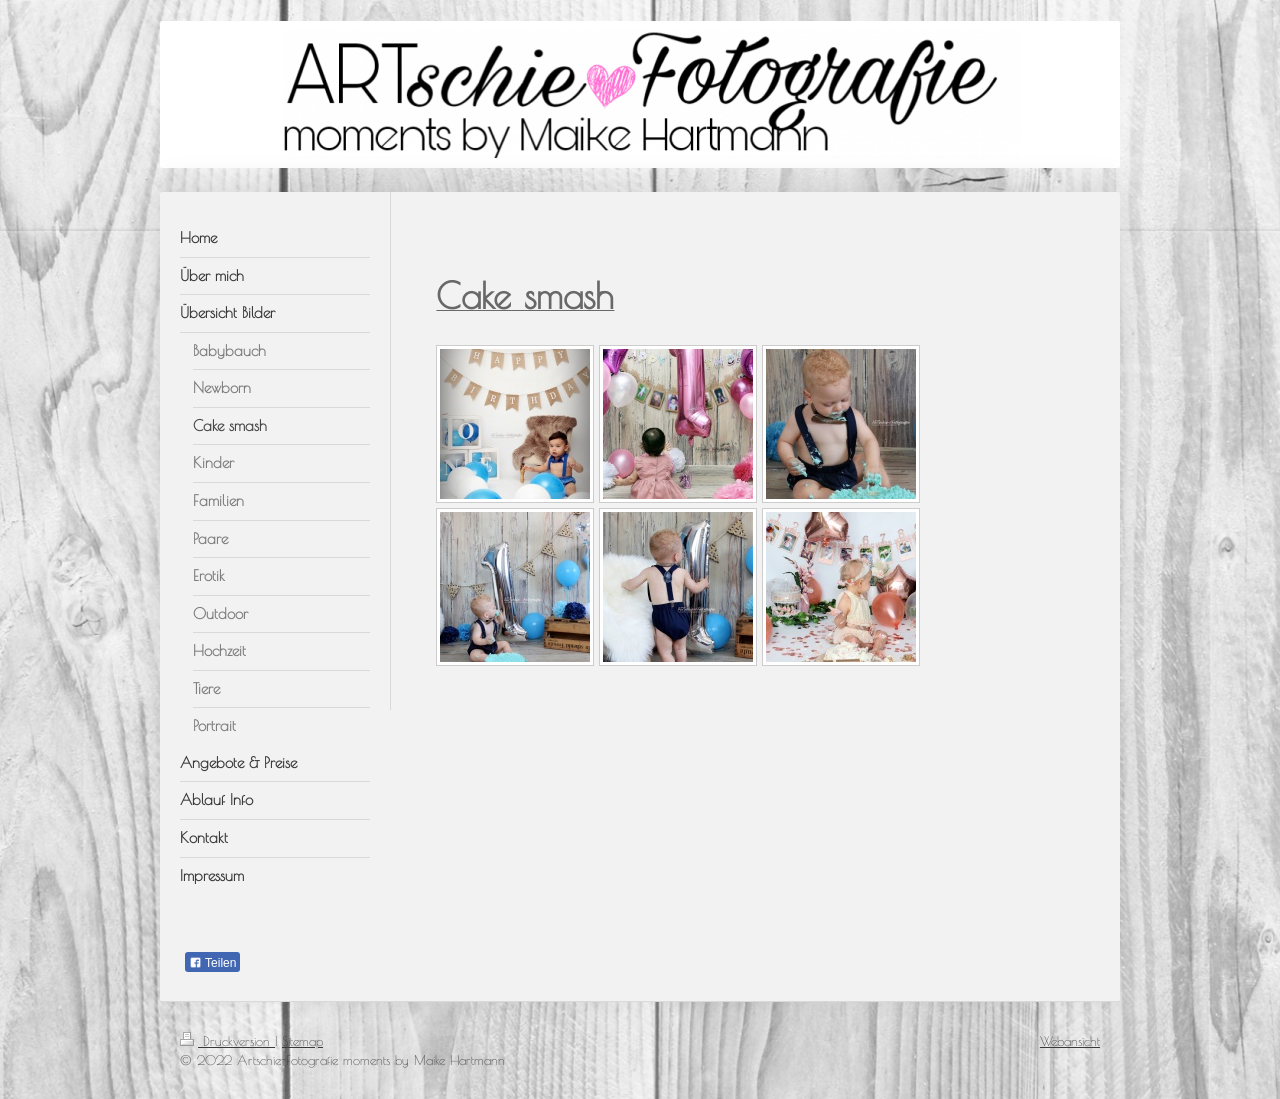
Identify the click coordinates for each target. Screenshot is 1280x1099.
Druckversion (227, 1041)
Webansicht (1070, 1041)
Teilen (212, 963)
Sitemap (302, 1041)
